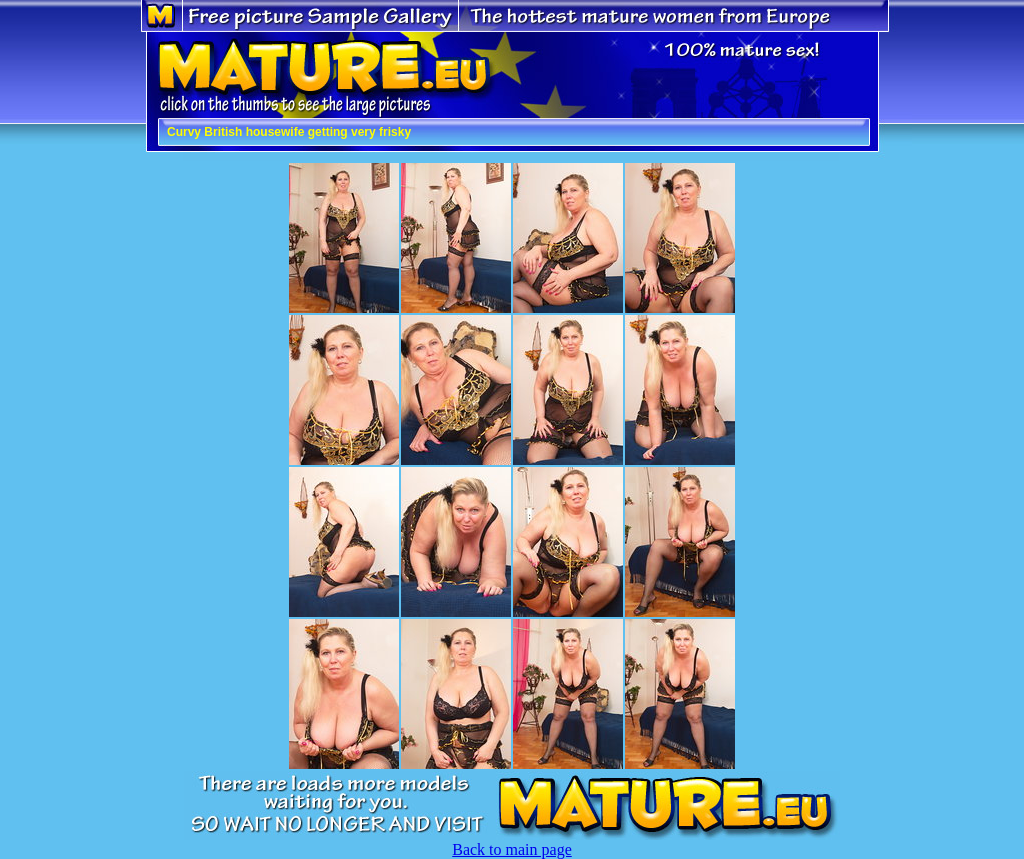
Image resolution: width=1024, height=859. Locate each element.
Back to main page (512, 849)
